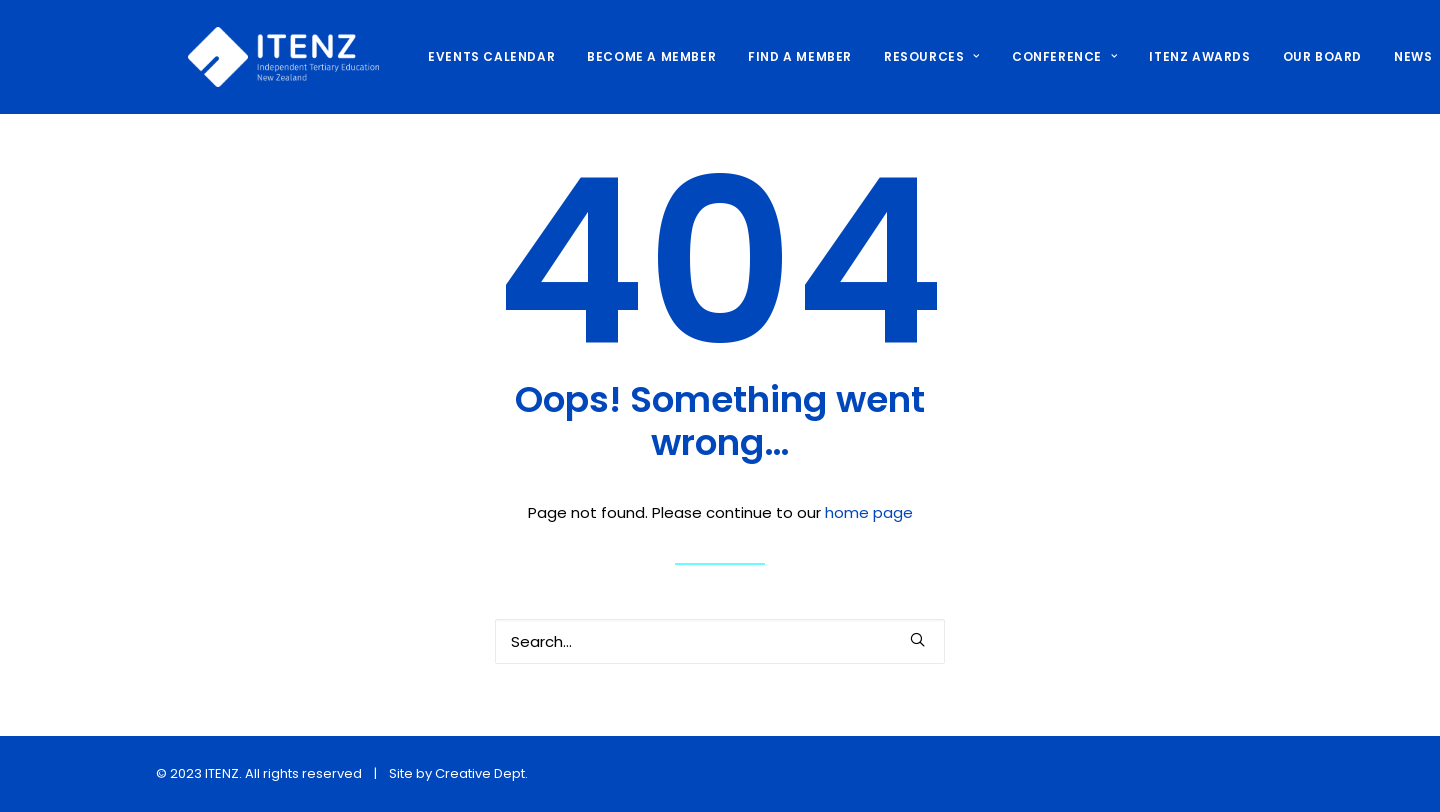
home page (869, 512)
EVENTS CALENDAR (459, 56)
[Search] (720, 641)
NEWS (1381, 56)
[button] (917, 639)
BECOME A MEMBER (619, 56)
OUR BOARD (1290, 56)
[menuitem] (466, 57)
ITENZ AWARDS (1167, 56)
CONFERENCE (1032, 56)
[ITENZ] (251, 57)
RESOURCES (900, 56)
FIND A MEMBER (768, 56)
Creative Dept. (481, 773)
